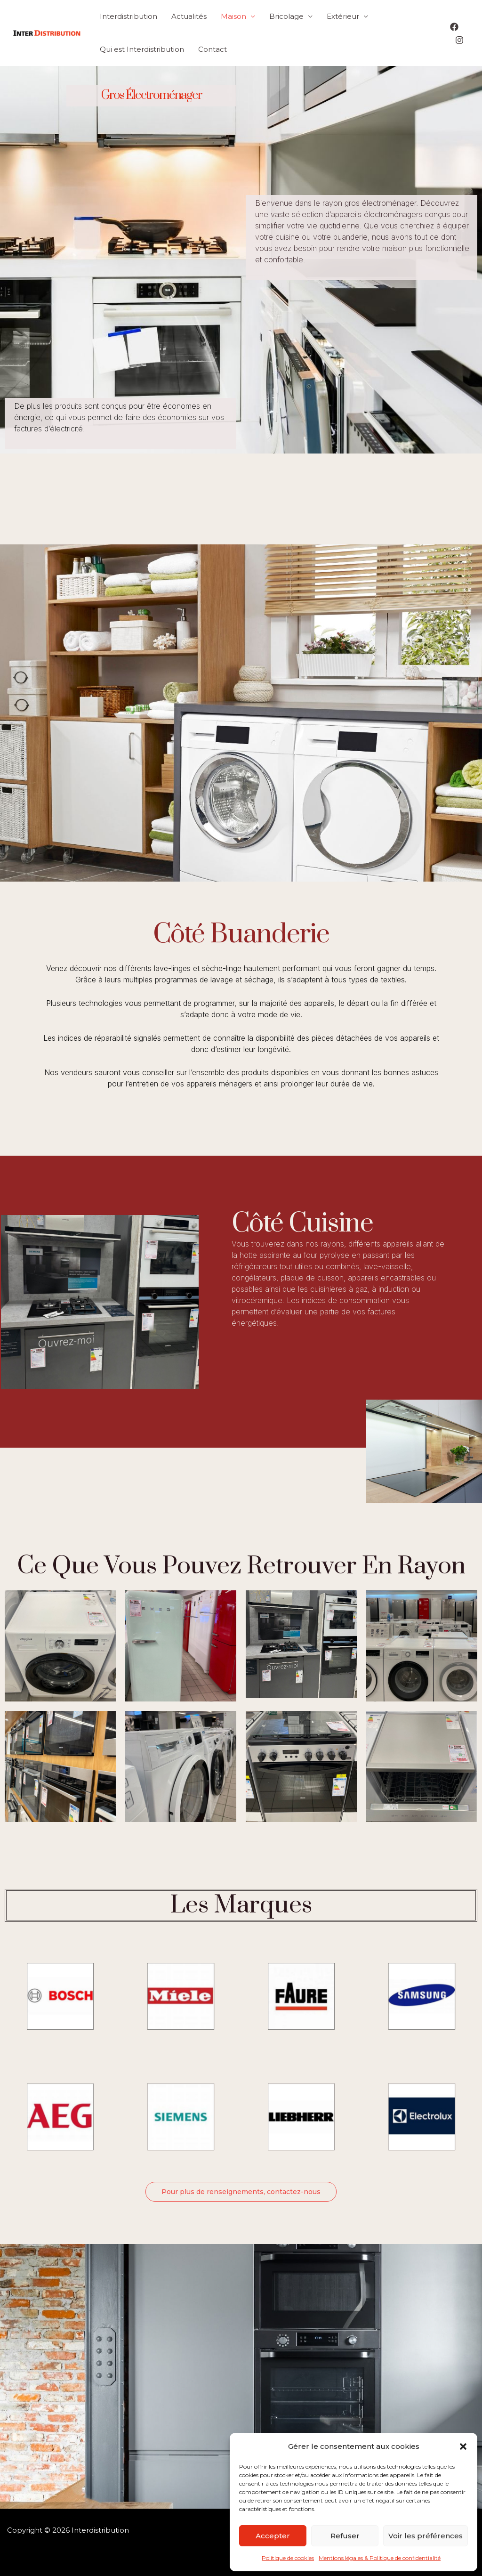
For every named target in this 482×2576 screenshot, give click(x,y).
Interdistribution (128, 16)
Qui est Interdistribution (142, 49)
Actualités (189, 16)
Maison (233, 16)
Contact (212, 49)
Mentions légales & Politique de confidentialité (380, 2557)
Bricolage (286, 16)
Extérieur (343, 16)
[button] (463, 2446)
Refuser (345, 2535)
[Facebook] (454, 27)
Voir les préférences (425, 2535)
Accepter (273, 2535)
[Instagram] (459, 40)
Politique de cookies (288, 2557)
